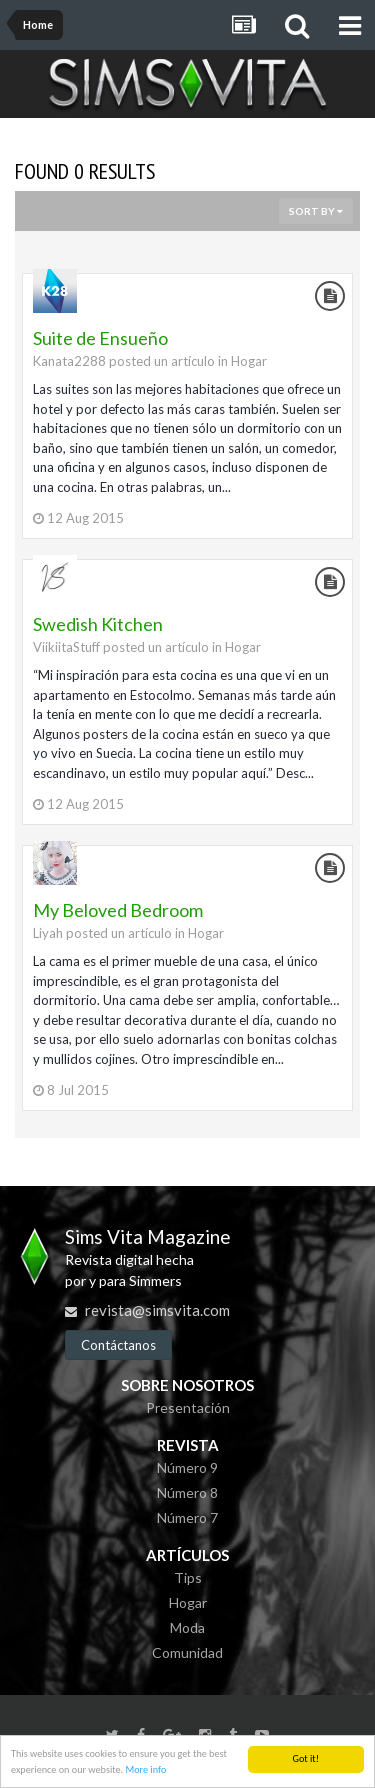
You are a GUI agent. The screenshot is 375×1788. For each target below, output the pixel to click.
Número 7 (187, 1517)
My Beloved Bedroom (118, 910)
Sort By (316, 211)
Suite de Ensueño (100, 338)
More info (145, 1769)
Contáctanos (118, 1345)
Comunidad (187, 1652)
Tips (188, 1577)
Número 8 (187, 1492)
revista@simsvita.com (157, 1310)
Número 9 (187, 1467)
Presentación (188, 1407)
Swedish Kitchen (98, 624)
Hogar (249, 361)
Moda (187, 1627)
